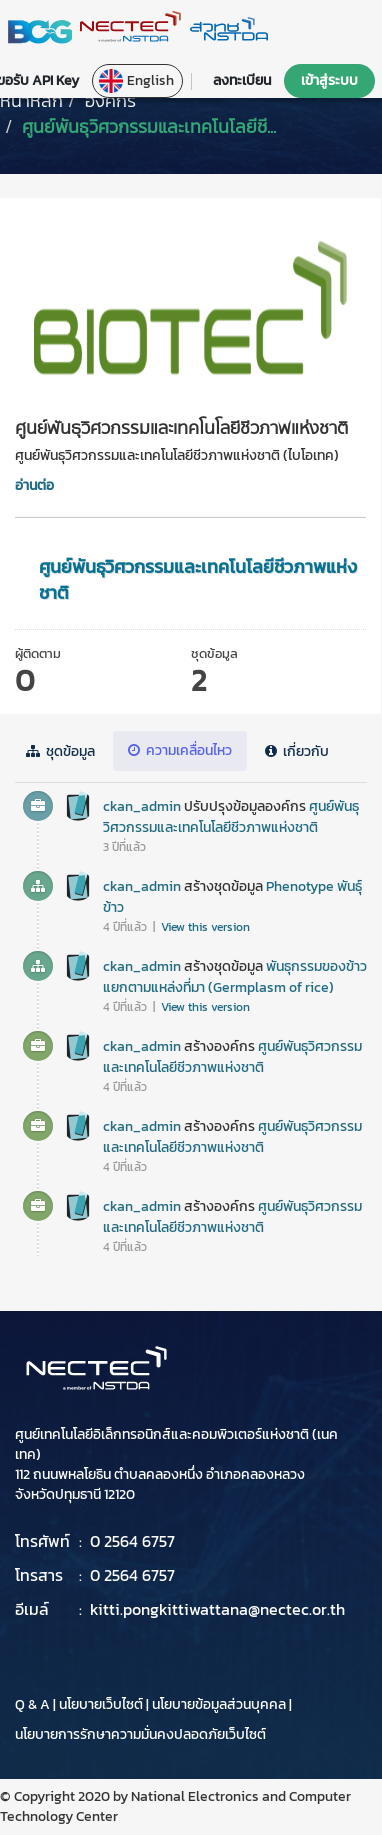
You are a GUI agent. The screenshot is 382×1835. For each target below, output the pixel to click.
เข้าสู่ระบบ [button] (329, 80)
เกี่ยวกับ (297, 751)
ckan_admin (142, 806)
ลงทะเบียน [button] (242, 80)
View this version (205, 927)
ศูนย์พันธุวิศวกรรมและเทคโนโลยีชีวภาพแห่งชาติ (198, 579)
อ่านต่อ (34, 485)
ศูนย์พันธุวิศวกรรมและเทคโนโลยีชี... (149, 126)
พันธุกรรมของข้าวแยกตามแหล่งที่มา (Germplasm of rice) (235, 977)
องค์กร (110, 100)
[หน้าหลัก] (31, 100)
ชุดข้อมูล (60, 751)
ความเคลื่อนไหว (180, 750)
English (136, 81)
